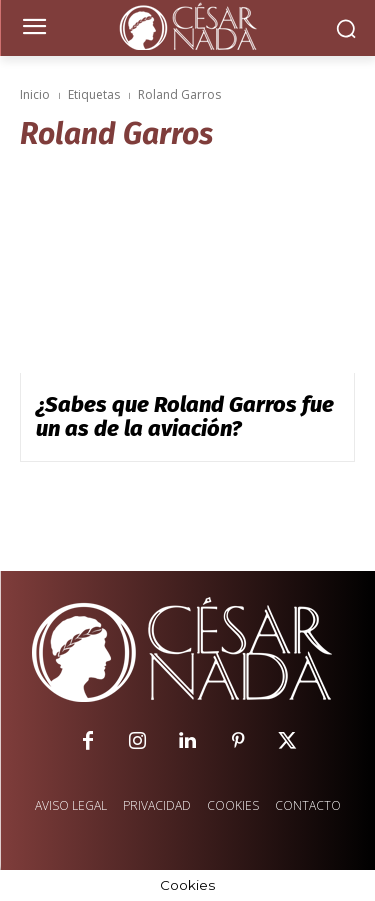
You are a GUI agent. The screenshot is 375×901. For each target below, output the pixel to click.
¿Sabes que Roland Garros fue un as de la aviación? (185, 416)
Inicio (35, 94)
